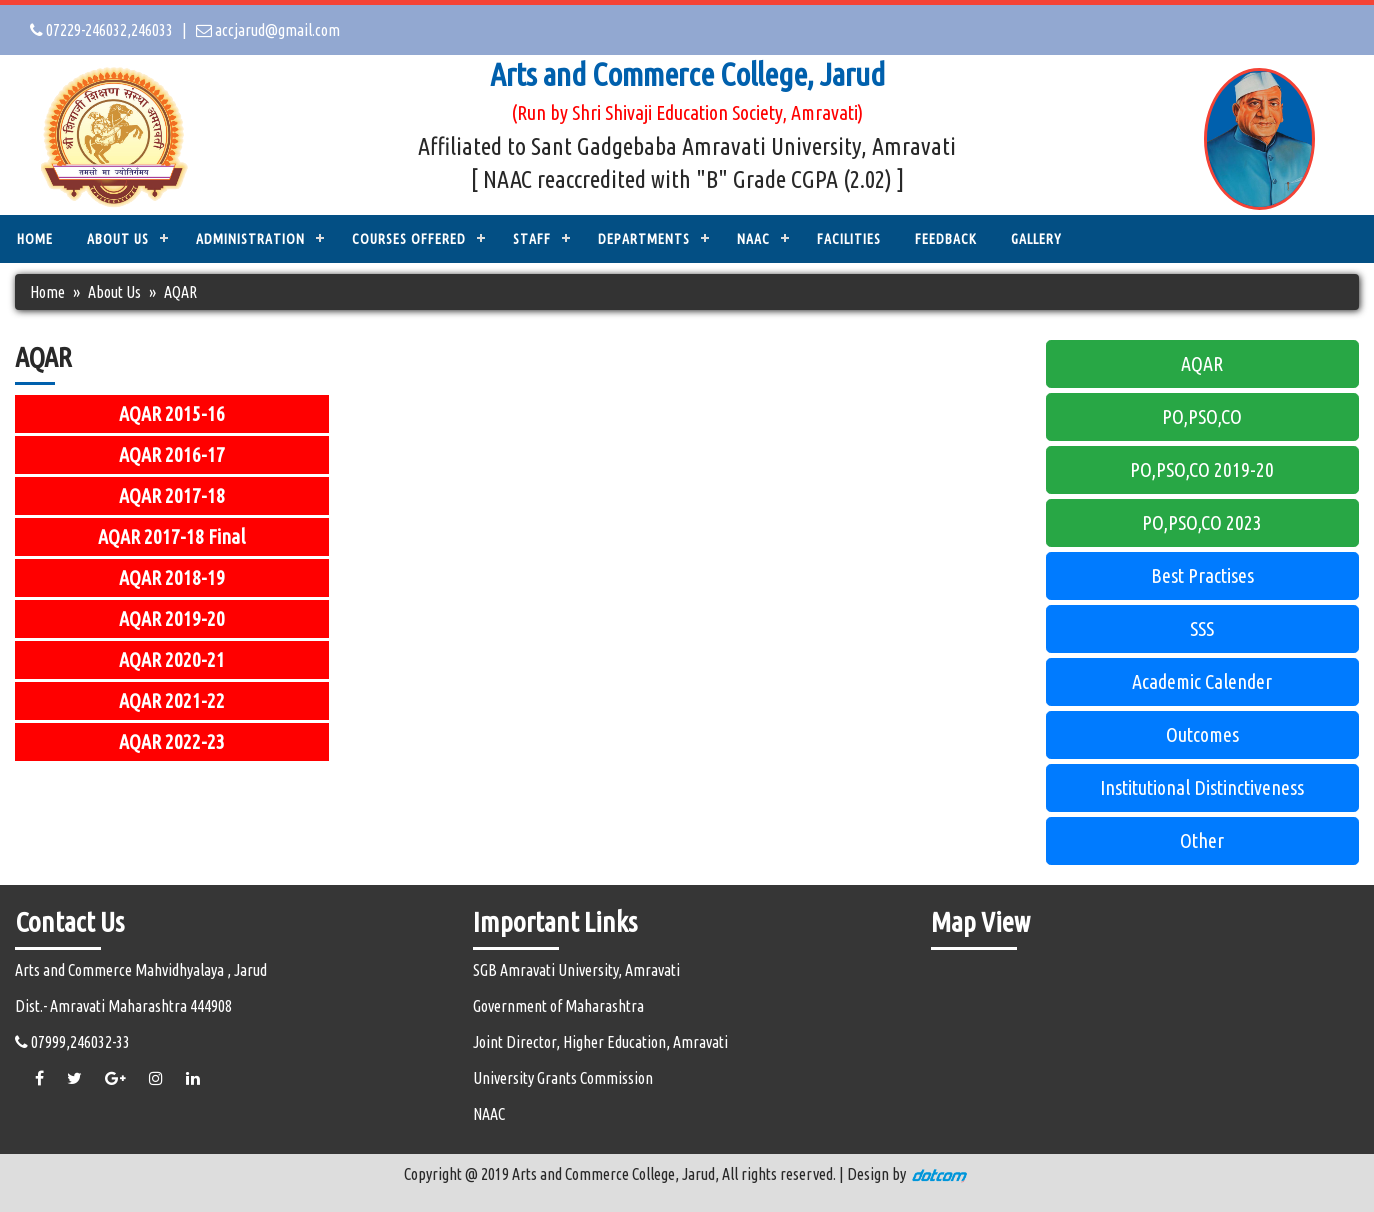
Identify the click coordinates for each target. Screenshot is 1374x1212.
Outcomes (1202, 734)
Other (1202, 840)
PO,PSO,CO (1202, 416)
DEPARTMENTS (644, 239)
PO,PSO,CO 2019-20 (1202, 469)
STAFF (532, 239)
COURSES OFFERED (409, 239)
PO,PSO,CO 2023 (1202, 522)
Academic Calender (1202, 681)
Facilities (849, 239)
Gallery (1036, 239)
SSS (1202, 628)
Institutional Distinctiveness (1202, 787)
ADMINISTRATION (250, 239)
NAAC (753, 239)
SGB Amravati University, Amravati (576, 970)
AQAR (1202, 363)
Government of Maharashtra (558, 1006)
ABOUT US (118, 239)
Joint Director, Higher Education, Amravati (600, 1042)
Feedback (946, 239)
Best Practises (1202, 575)
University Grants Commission (563, 1078)
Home (35, 239)
